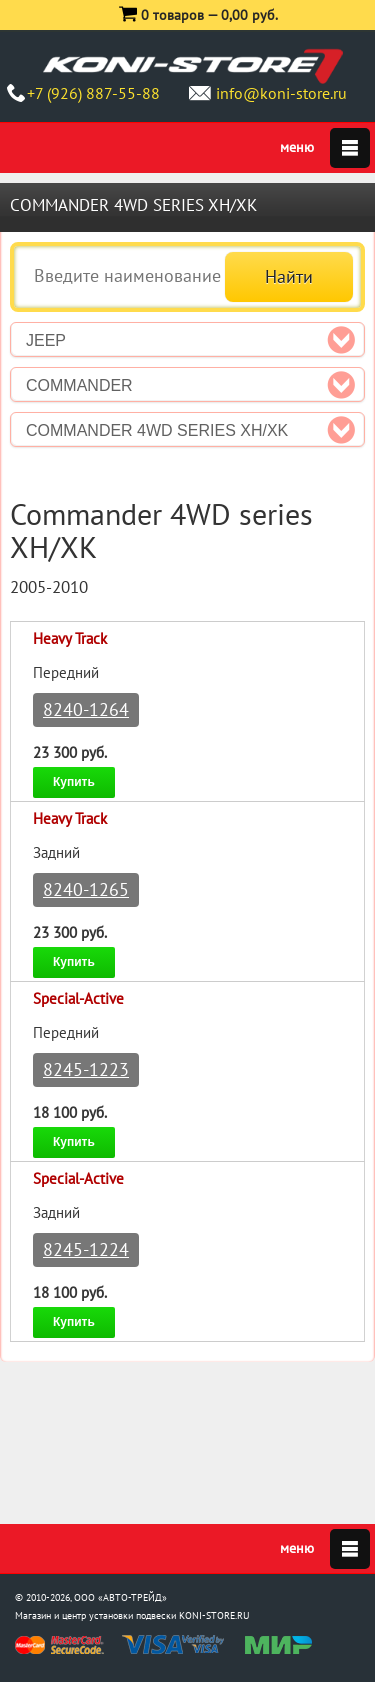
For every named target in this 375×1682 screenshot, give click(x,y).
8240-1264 (86, 709)
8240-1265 (86, 889)
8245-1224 (86, 1249)
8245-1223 (86, 1069)
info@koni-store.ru (281, 93)
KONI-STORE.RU (214, 1615)
